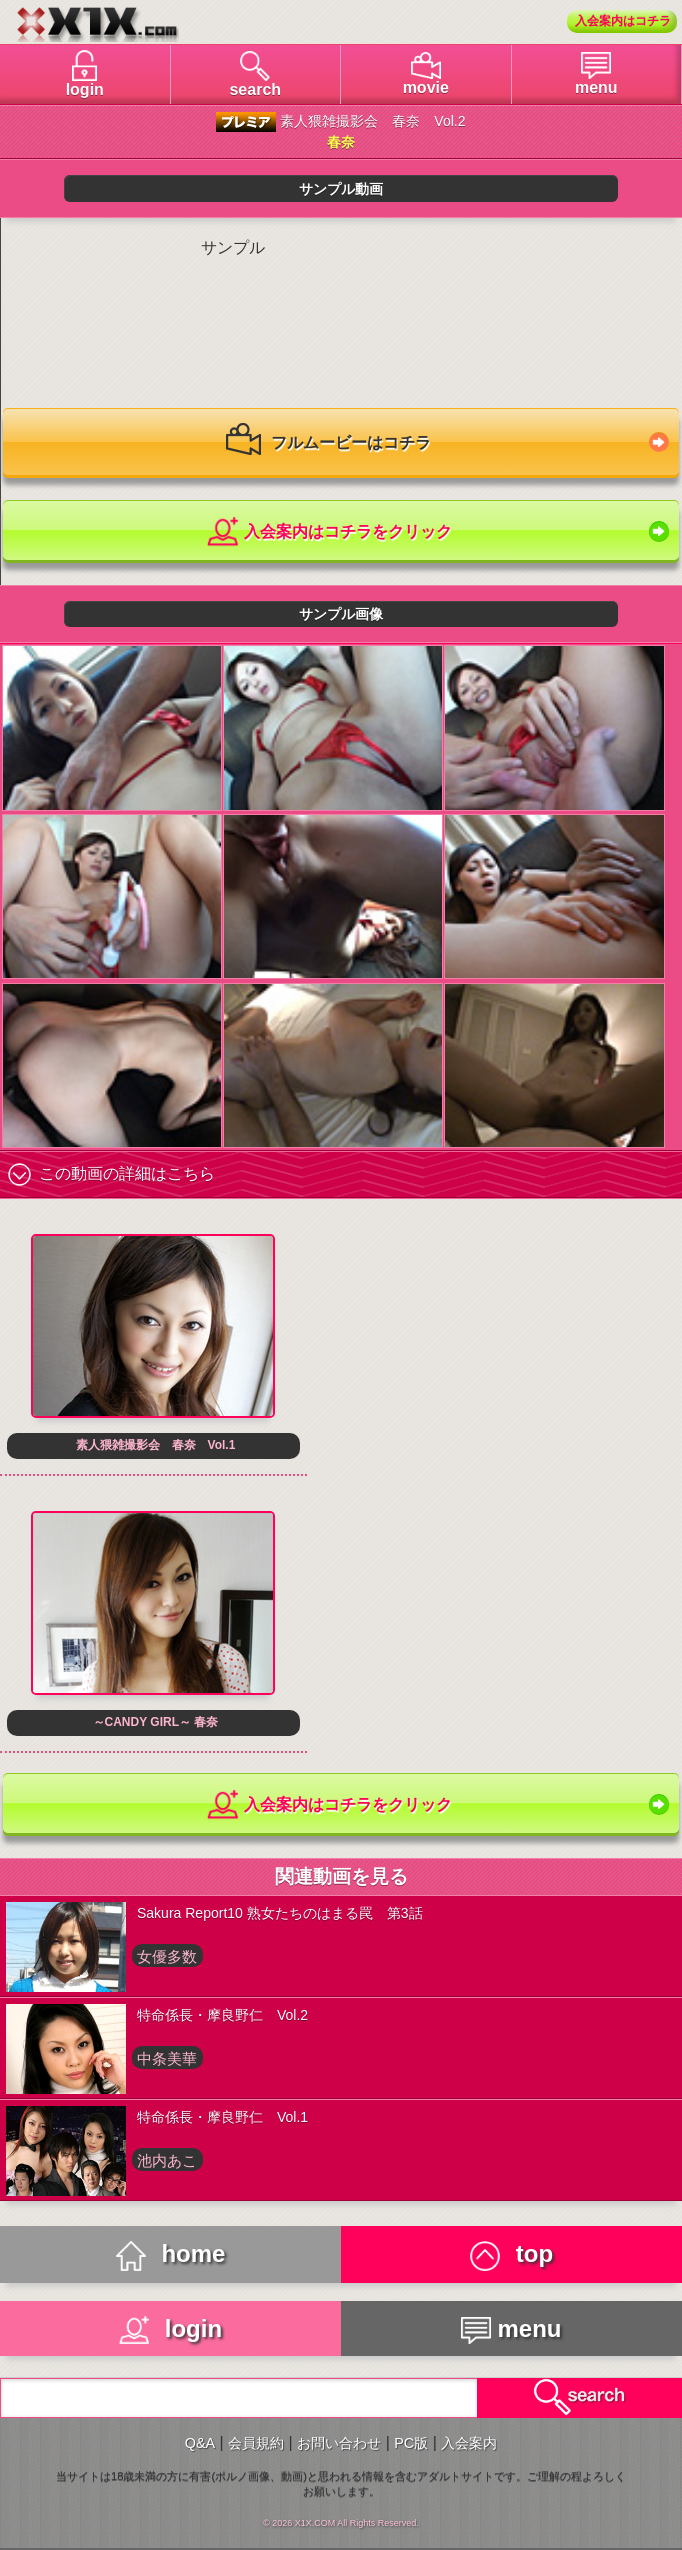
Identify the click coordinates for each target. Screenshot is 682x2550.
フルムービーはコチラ (328, 444)
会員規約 (256, 2443)
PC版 (411, 2443)
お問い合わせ (339, 2443)
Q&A (200, 2443)
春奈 (341, 142)
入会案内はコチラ (623, 21)
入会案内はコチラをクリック (328, 532)
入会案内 (469, 2443)
